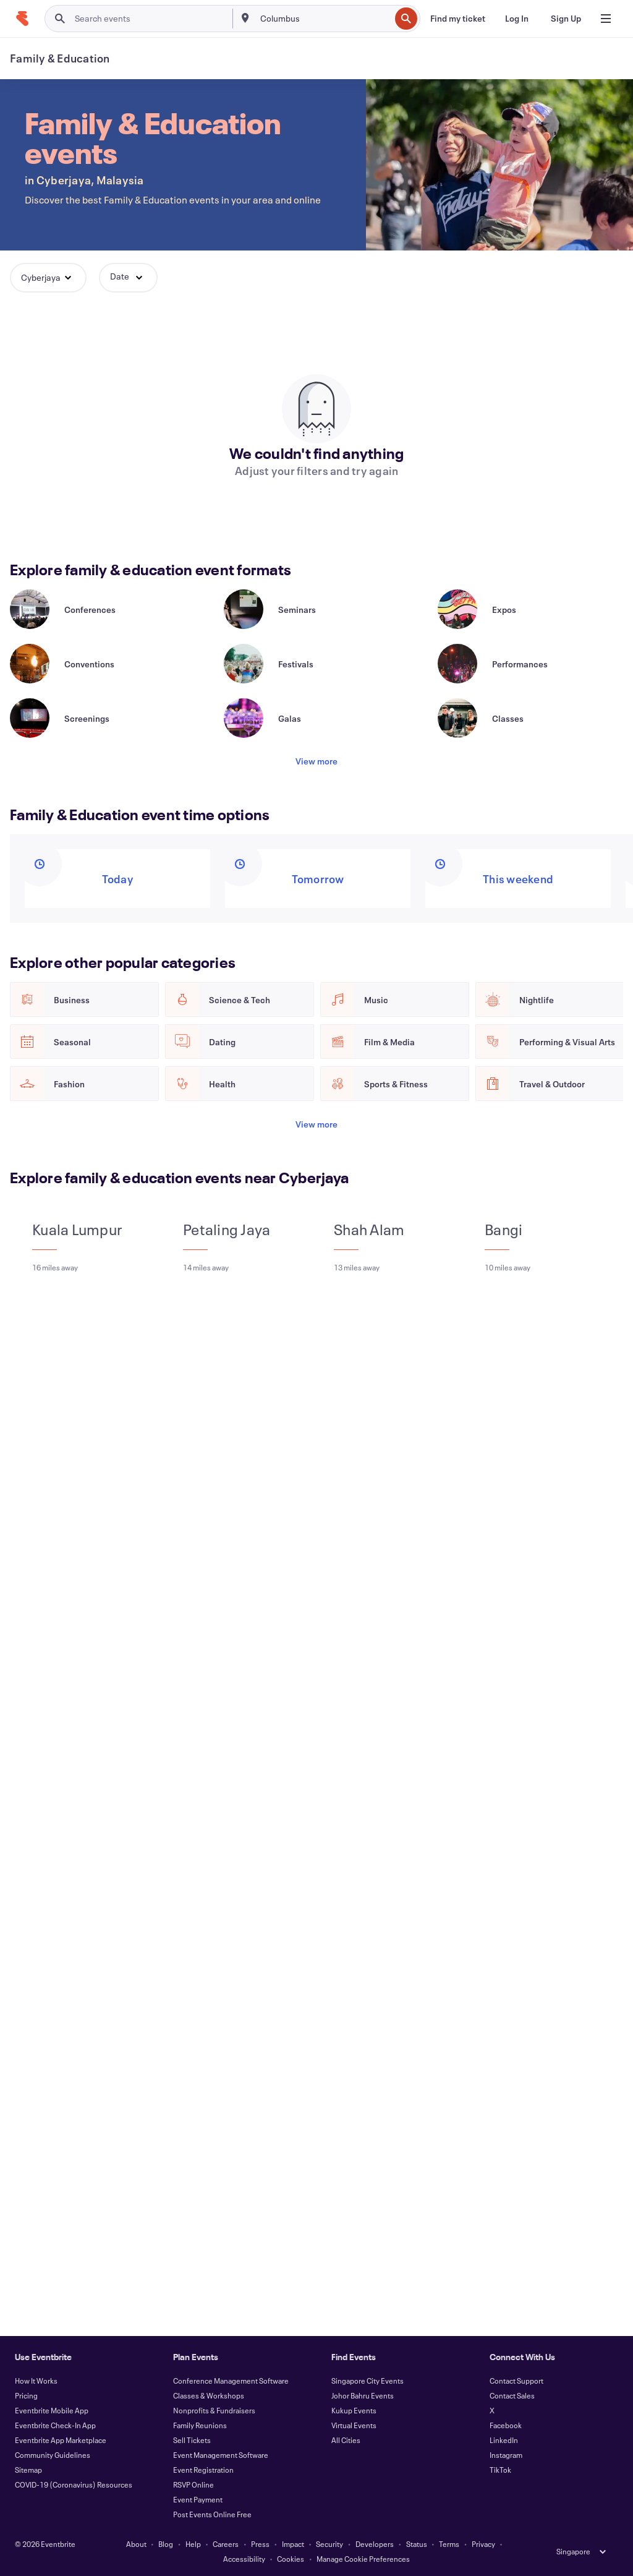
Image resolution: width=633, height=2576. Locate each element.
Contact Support (516, 2381)
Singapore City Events (367, 2381)
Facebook (506, 2425)
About (136, 2544)
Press (260, 2544)
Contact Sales (512, 2395)
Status (416, 2544)
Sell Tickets (192, 2440)
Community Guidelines (52, 2455)
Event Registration (203, 2470)
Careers (226, 2544)
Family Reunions (200, 2425)
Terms (449, 2544)
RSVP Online (193, 2484)
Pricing (26, 2395)
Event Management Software (220, 2455)
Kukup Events (353, 2410)
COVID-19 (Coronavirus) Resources (73, 2484)
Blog (165, 2544)
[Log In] (516, 18)
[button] (48, 278)
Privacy (483, 2544)
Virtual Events (353, 2425)
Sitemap (28, 2470)
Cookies (290, 2559)
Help (193, 2544)
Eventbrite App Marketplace (60, 2440)
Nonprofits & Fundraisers (214, 2410)
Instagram (506, 2455)
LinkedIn (504, 2440)
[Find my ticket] (457, 18)
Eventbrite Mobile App (51, 2410)
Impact (293, 2544)
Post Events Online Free (212, 2514)
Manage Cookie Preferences (363, 2559)
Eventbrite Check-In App (55, 2425)
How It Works (36, 2381)
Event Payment (198, 2499)
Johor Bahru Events (362, 2395)
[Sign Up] (565, 18)
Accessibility (244, 2559)
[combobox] (324, 18)
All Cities (345, 2440)
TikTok (500, 2470)
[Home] (22, 18)
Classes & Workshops (208, 2395)
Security (329, 2544)
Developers (374, 2544)
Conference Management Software (231, 2381)
